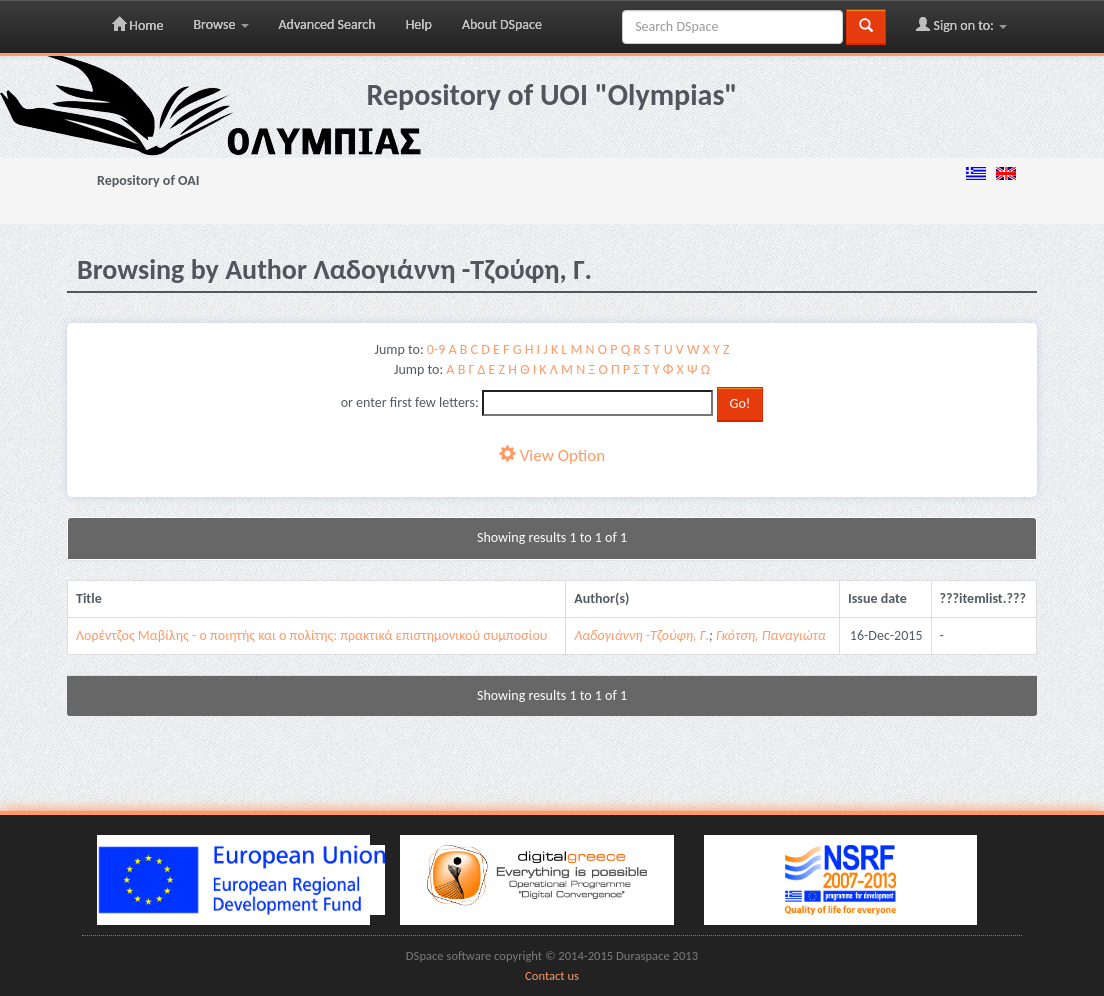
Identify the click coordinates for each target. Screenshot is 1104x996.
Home (137, 25)
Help (419, 24)
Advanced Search (327, 24)
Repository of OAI (148, 180)
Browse (220, 24)
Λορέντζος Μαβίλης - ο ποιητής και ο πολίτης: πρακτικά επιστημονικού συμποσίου (311, 635)
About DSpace (502, 24)
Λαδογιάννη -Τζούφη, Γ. (641, 635)
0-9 (436, 349)
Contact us (552, 975)
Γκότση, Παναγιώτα (771, 635)
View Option (552, 455)
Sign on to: (961, 25)
